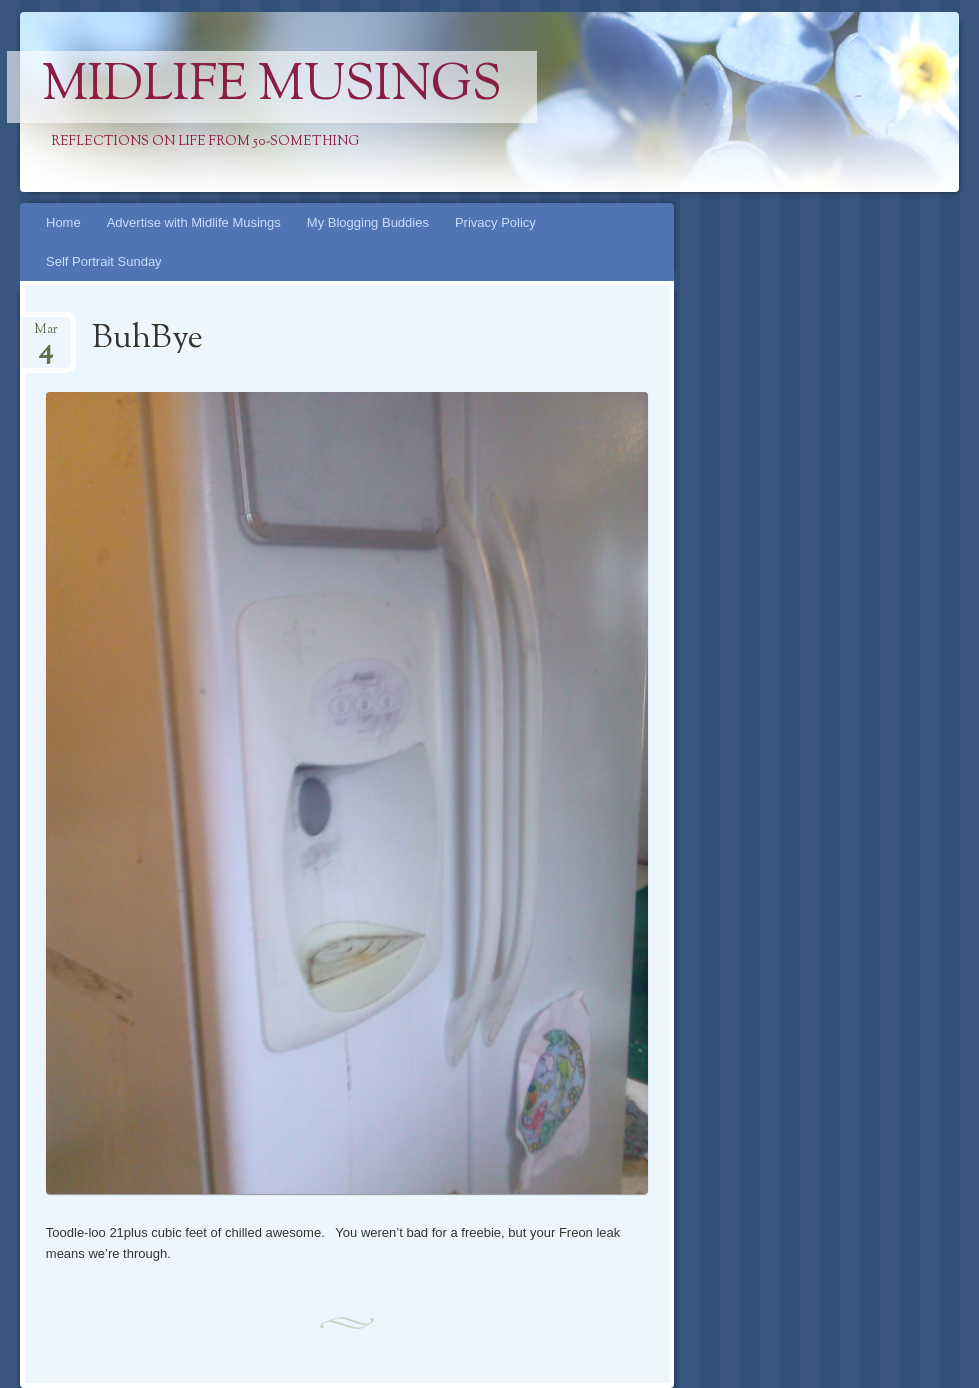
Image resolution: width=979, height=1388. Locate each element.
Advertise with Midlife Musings (194, 222)
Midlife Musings (272, 87)
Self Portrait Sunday (104, 261)
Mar (46, 335)
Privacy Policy (495, 222)
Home (63, 222)
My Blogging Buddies (368, 222)
